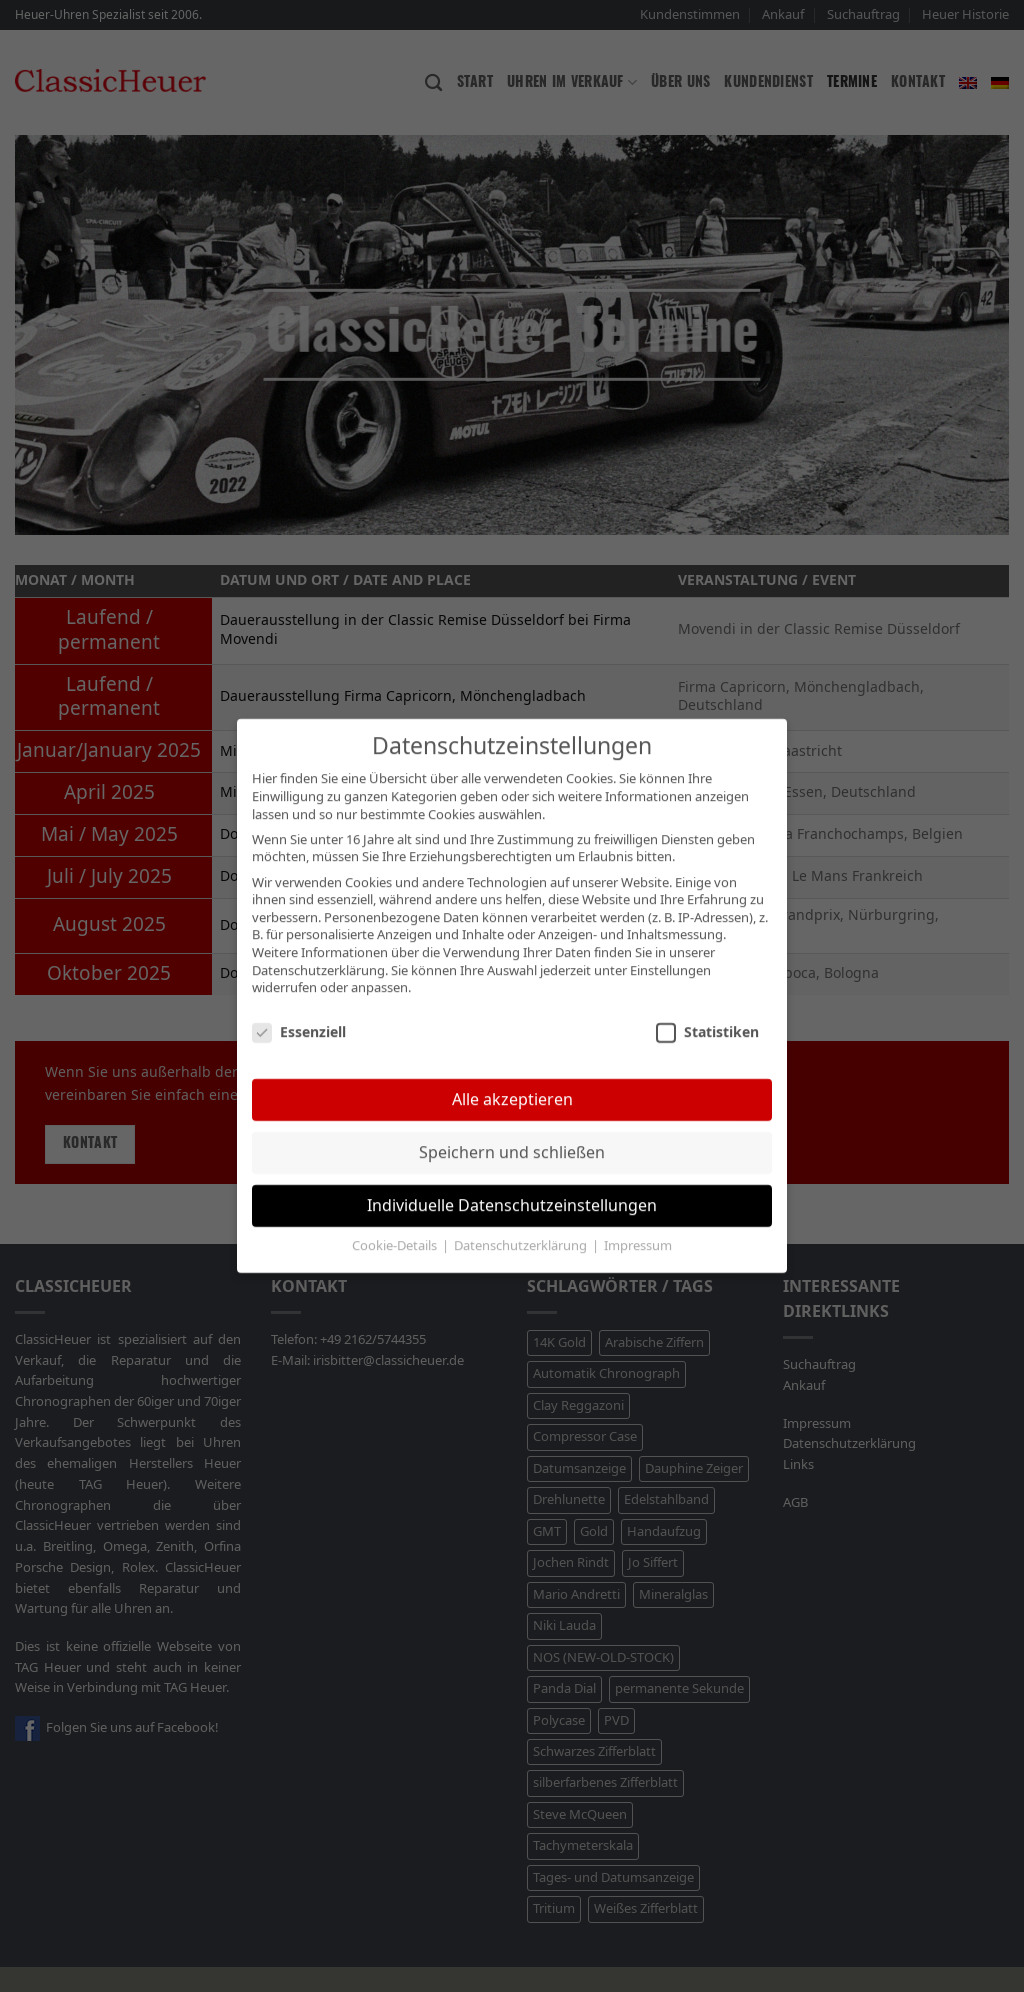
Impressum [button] (638, 1228)
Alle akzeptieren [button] (512, 1080)
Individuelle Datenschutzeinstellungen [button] (512, 1186)
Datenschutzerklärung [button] (522, 1228)
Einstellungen (670, 952)
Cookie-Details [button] (396, 1228)
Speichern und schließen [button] (512, 1133)
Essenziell (299, 1013)
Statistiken (707, 1013)
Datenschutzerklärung (318, 952)
